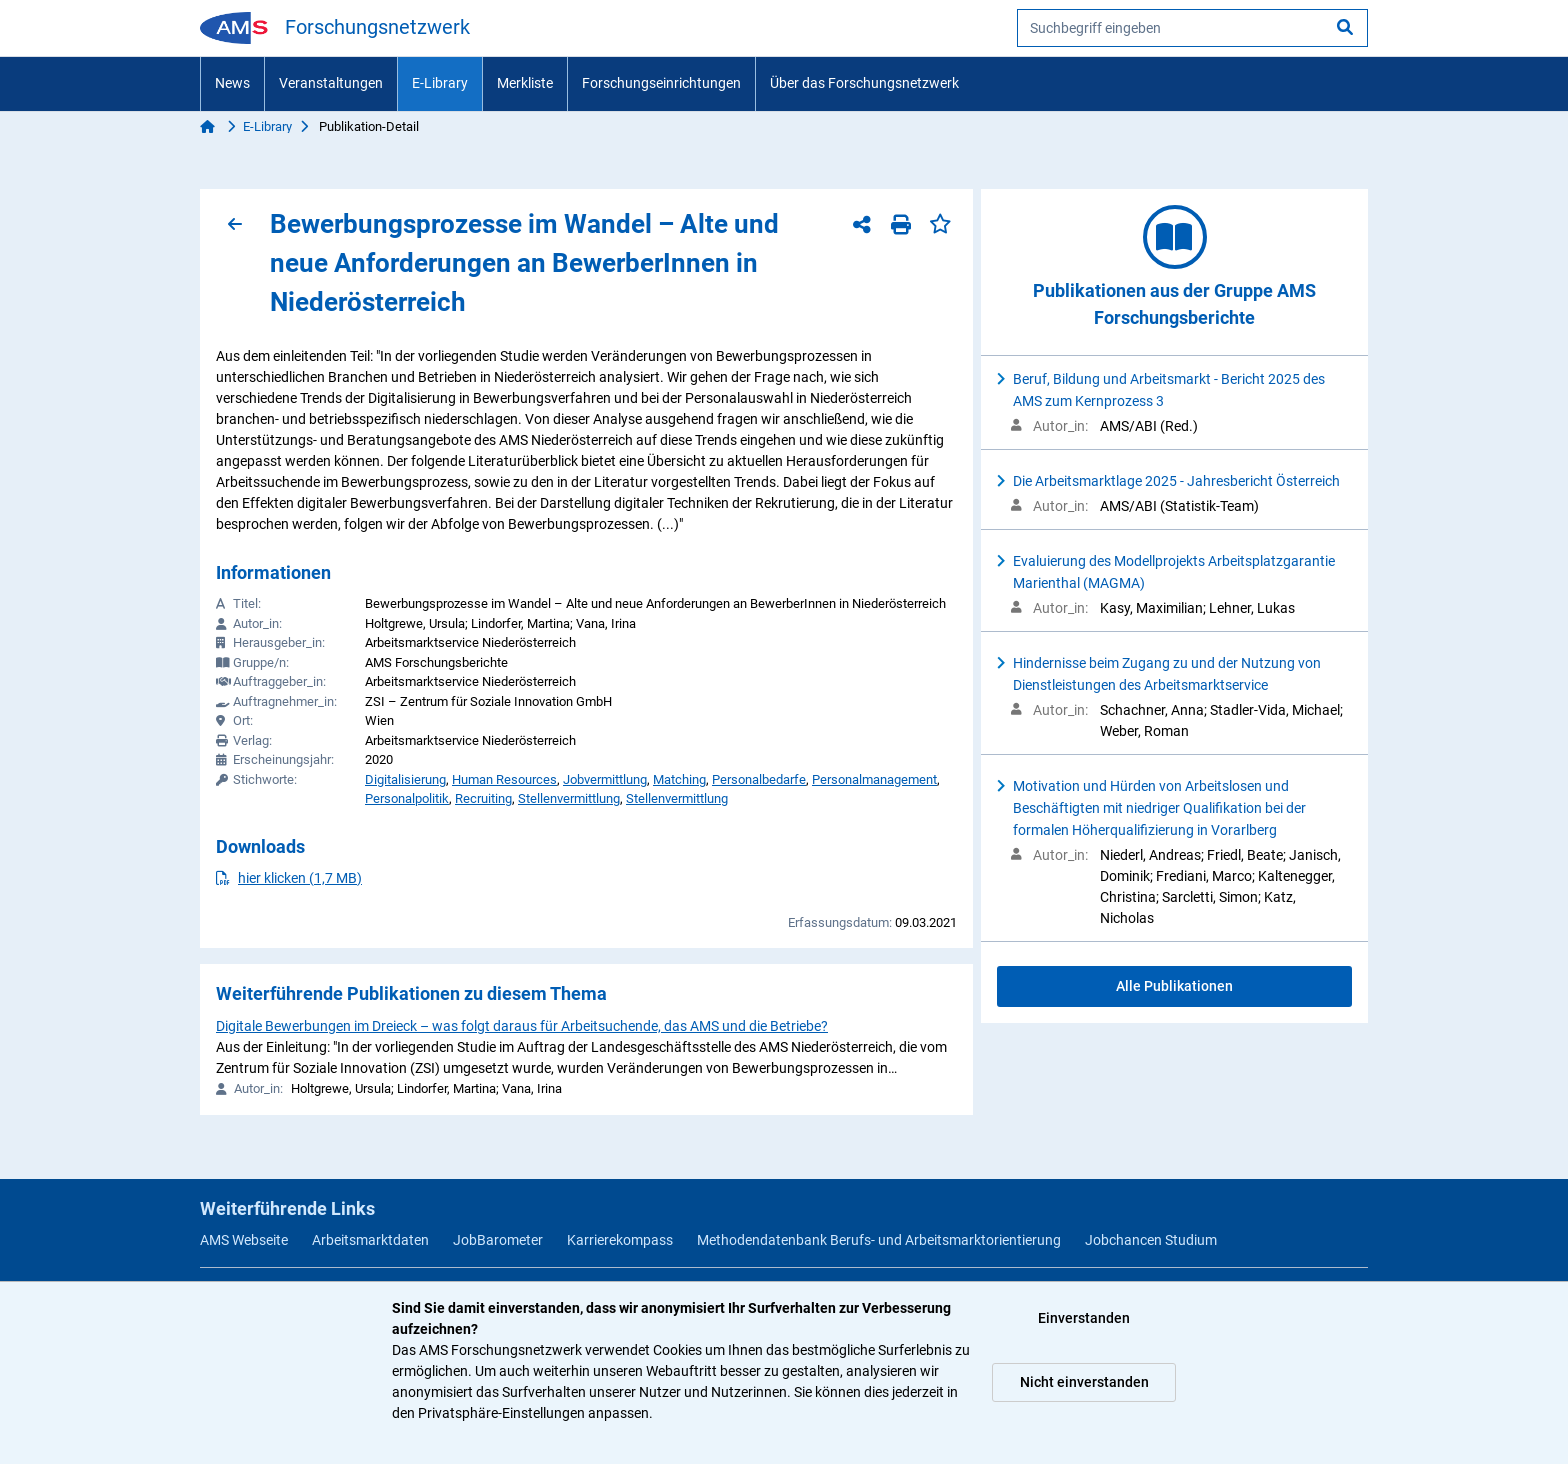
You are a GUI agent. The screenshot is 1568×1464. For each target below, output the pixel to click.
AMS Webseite (244, 1240)
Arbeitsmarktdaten (370, 1240)
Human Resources (504, 779)
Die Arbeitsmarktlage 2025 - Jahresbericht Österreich (1176, 481)
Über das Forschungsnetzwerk (864, 83)
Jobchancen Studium (1151, 1240)
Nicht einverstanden (1084, 1382)
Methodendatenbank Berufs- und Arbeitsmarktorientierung (879, 1240)
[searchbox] (1192, 28)
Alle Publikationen (1174, 986)
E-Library (440, 83)
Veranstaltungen (331, 83)
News (232, 83)
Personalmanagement (874, 779)
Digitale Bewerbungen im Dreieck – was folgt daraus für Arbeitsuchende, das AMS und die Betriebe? (522, 1026)
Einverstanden (1084, 1318)
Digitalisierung (405, 779)
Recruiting (483, 798)
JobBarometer (498, 1240)
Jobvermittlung (605, 779)
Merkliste (525, 83)
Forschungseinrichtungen (661, 83)
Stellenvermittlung (569, 798)
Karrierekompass (620, 1240)
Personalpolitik (407, 798)
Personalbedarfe (759, 779)
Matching (679, 779)
